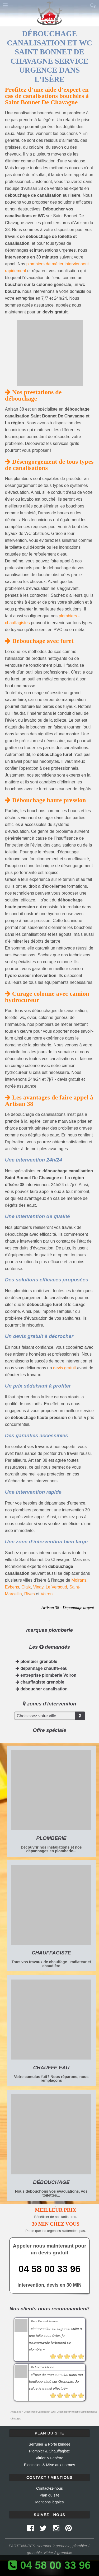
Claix (26, 1587)
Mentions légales (49, 2502)
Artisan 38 (16, 2411)
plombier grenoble (36, 1661)
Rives (29, 1594)
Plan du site (49, 2495)
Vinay (38, 1587)
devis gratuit (64, 1368)
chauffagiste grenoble (40, 1682)
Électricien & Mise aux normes (49, 2465)
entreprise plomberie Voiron (46, 1675)
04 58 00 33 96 (49, 2269)
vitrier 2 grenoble (58, 2553)
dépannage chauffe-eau (42, 1668)
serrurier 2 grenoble (53, 2546)
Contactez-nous (49, 2488)
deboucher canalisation (42, 1689)
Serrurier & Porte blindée (49, 2444)
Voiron (47, 1594)
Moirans (78, 1580)
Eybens (12, 1587)
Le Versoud (56, 1587)
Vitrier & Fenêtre (49, 2458)
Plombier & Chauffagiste (49, 2451)
